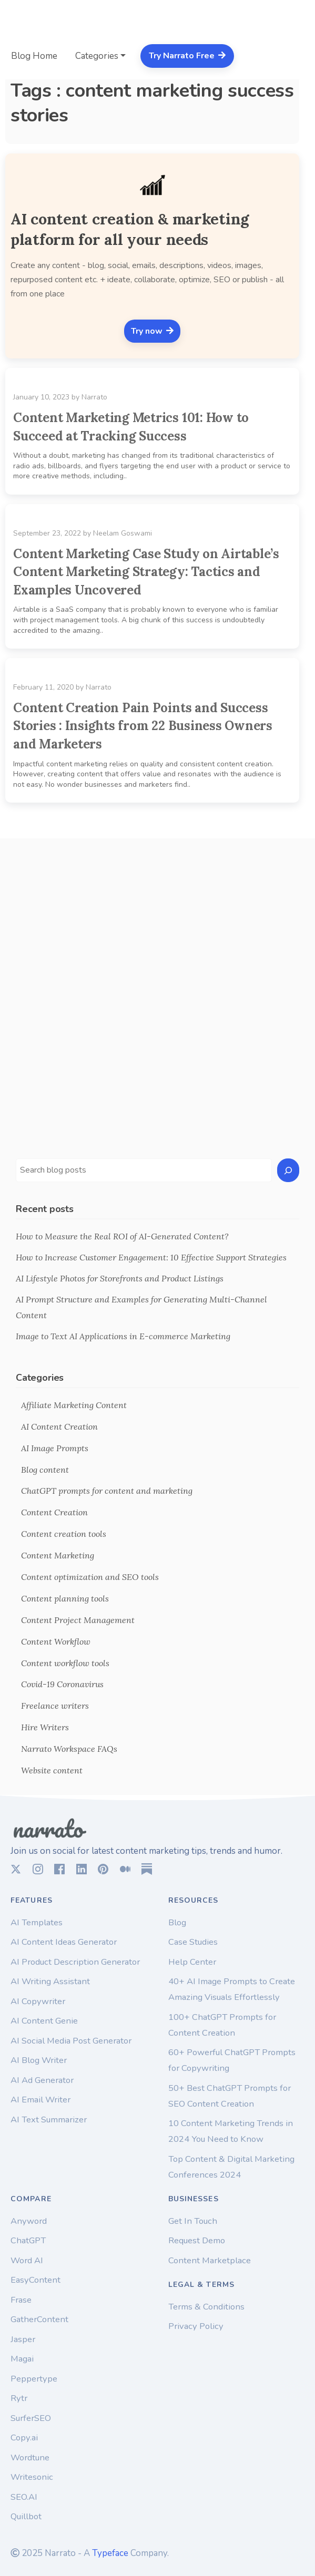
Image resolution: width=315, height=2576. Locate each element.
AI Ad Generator (42, 2080)
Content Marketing (57, 1555)
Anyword (29, 2221)
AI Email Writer (40, 2099)
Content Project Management (78, 1620)
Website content (52, 1770)
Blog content (45, 1469)
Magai (22, 2359)
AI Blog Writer (39, 2060)
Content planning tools (65, 1598)
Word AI (27, 2260)
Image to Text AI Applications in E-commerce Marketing (123, 1336)
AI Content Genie (44, 2021)
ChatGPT (28, 2240)
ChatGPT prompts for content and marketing (106, 1490)
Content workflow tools (65, 1663)
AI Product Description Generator (75, 1962)
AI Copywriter (38, 2001)
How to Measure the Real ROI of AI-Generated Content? (122, 1236)
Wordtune (30, 2457)
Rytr (19, 2398)
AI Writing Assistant (50, 1981)
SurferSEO (31, 2418)
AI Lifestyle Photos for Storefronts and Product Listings (119, 1278)
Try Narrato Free (187, 55)
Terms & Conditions (206, 2307)
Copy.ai (24, 2437)
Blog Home (34, 56)
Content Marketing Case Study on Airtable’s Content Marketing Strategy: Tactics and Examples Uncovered (146, 572)
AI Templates (37, 1922)
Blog (177, 1922)
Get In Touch (192, 2221)
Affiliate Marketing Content (74, 1405)
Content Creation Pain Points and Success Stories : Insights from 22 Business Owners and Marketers (142, 726)
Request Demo (196, 2240)
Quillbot (26, 2516)
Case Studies (193, 1942)
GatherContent (39, 2319)
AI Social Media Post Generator (71, 2041)
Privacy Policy (195, 2326)
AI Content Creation (59, 1426)
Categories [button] (96, 56)
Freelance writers (55, 1705)
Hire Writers (45, 1727)
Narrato (94, 397)
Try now (152, 331)
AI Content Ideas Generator (64, 1942)
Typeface (110, 2553)
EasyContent (35, 2280)
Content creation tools (63, 1533)
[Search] (288, 1170)
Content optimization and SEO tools (90, 1577)
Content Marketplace (209, 2260)
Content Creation (54, 1512)
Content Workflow (55, 1641)
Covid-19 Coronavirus (62, 1684)
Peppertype (34, 2379)
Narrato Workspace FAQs (69, 1748)
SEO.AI (24, 2497)
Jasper (23, 2339)
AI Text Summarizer (49, 2119)
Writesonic (32, 2477)
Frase (21, 2300)
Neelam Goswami (122, 533)
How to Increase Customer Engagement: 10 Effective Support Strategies (151, 1257)
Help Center (192, 1962)
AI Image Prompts (54, 1448)
